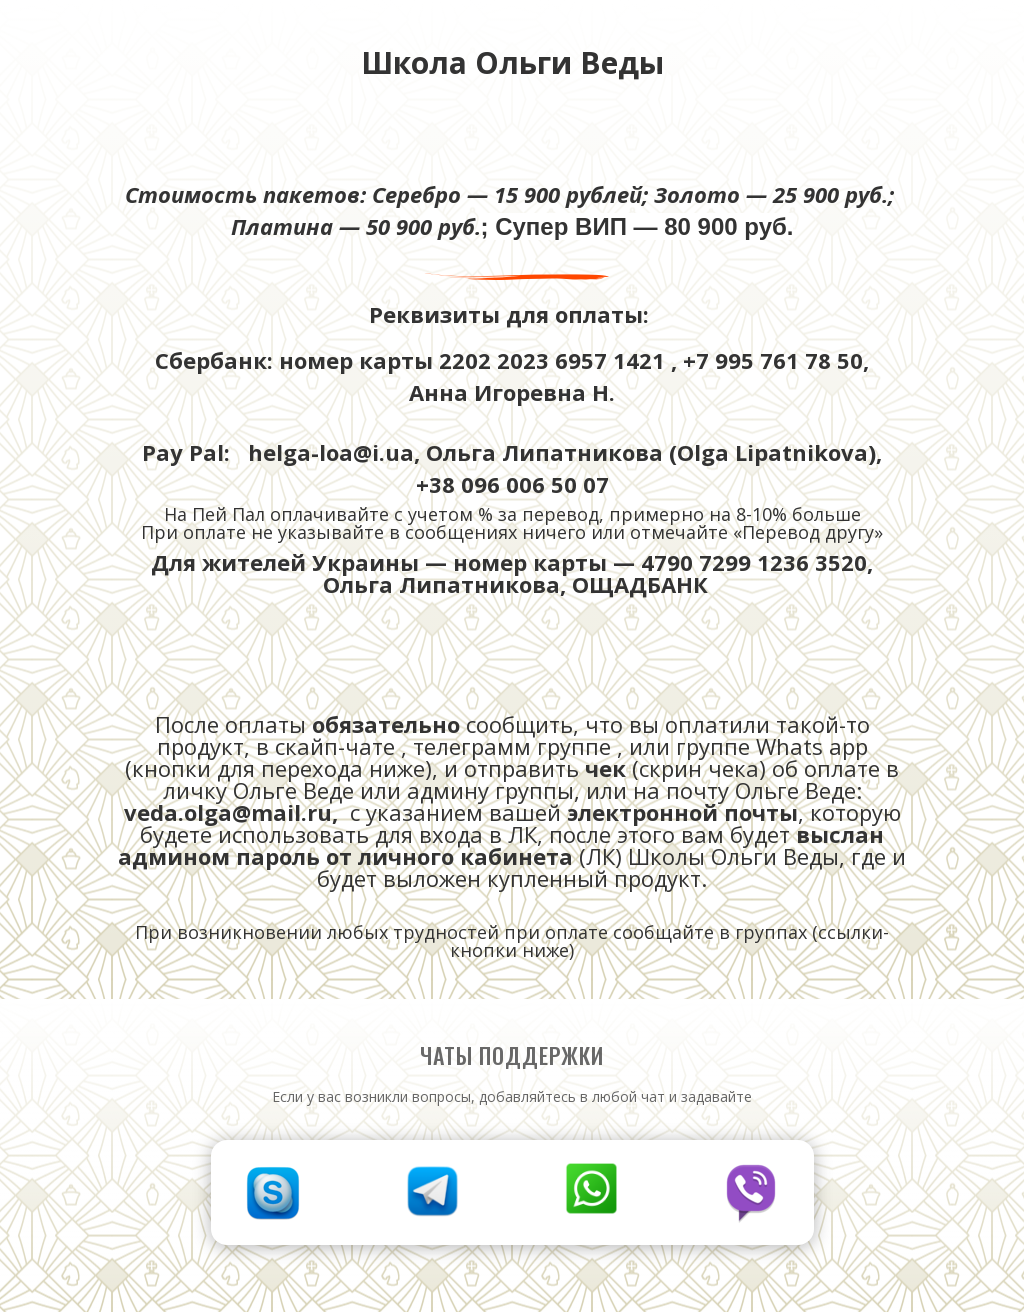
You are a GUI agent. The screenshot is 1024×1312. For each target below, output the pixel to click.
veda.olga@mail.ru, (234, 812)
